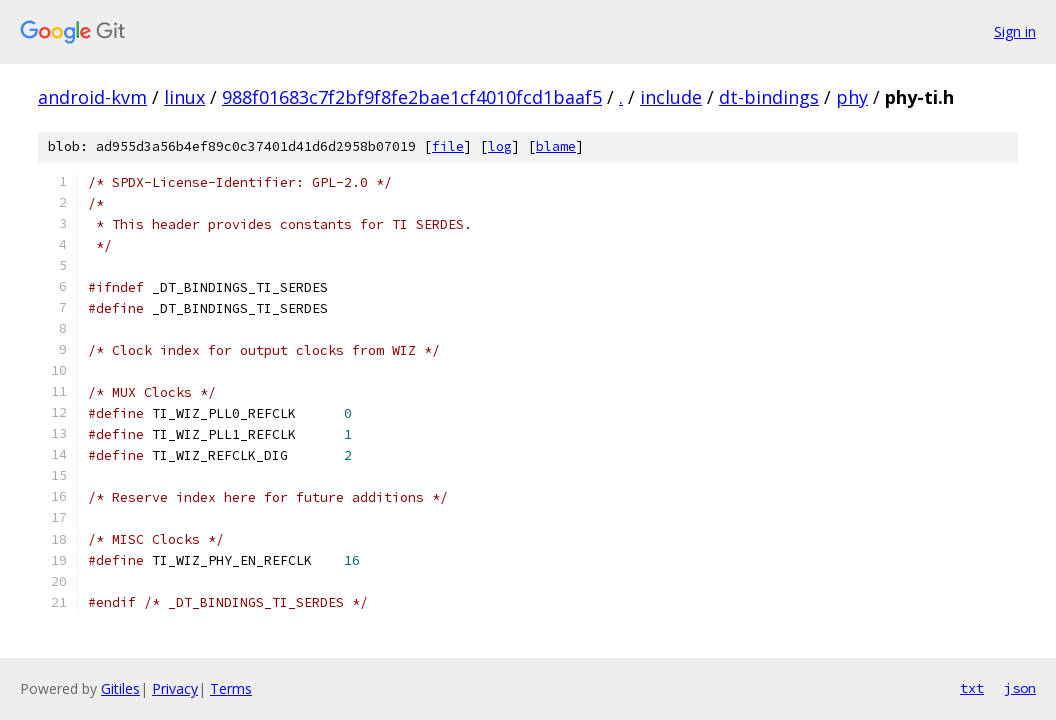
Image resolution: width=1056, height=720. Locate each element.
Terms (231, 688)
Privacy (175, 688)
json (1020, 688)
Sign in (1015, 31)
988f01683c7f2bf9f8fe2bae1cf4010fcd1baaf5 (412, 97)
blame (556, 146)
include (671, 97)
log (500, 146)
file (448, 146)
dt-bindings (769, 97)
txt (972, 688)
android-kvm (92, 97)
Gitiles (120, 688)
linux (184, 97)
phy (852, 97)
